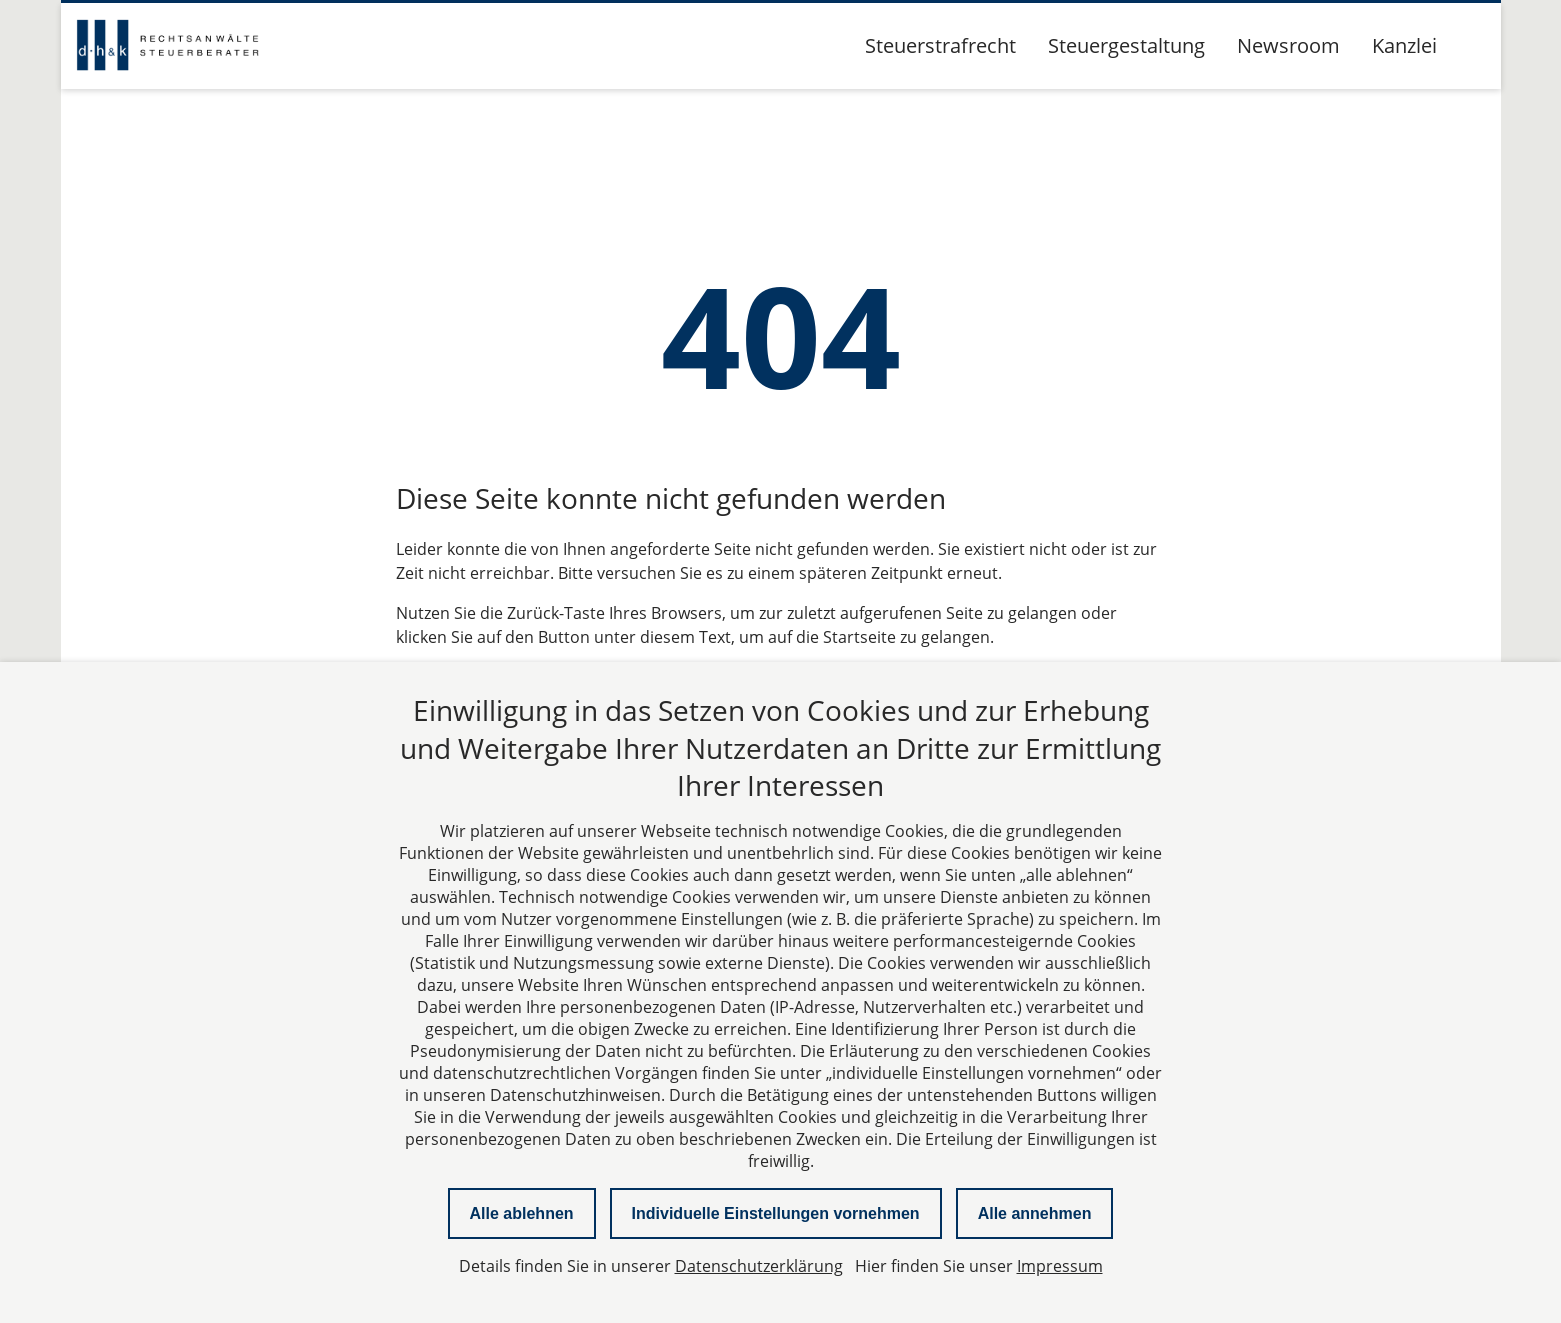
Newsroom (1288, 45)
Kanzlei (1404, 45)
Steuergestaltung (1126, 45)
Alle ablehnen (522, 1213)
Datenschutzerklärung (759, 1266)
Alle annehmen (1035, 1213)
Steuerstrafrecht (940, 45)
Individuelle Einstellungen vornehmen (776, 1213)
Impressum (1060, 1266)
